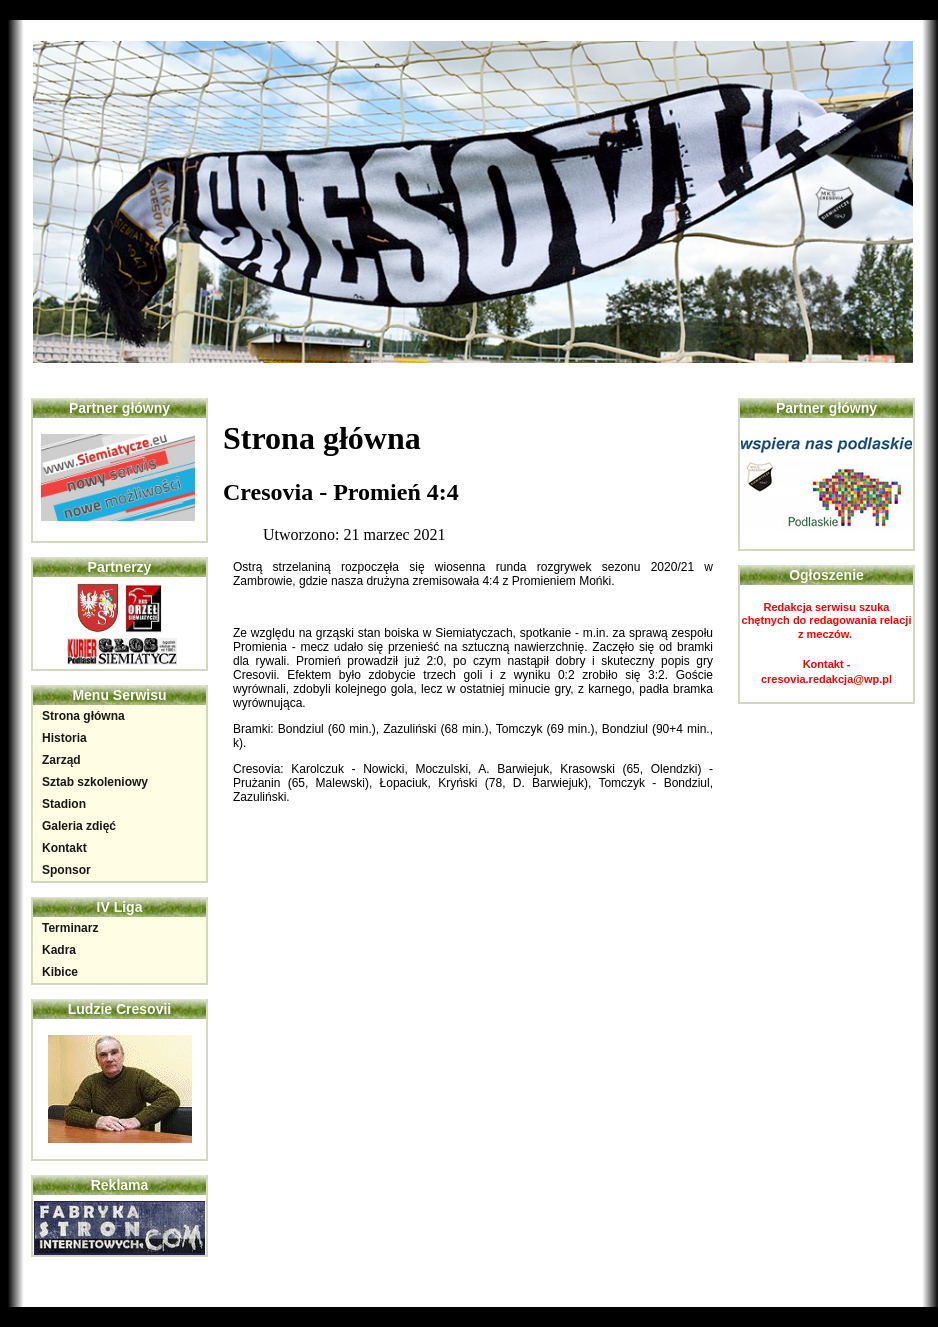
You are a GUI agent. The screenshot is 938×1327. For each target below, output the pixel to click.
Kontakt (64, 848)
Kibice (60, 972)
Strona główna (83, 716)
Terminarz (70, 928)
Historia (64, 738)
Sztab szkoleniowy (95, 782)
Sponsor (66, 870)
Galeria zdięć (79, 826)
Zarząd (61, 760)
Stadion (64, 804)
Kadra (59, 950)
